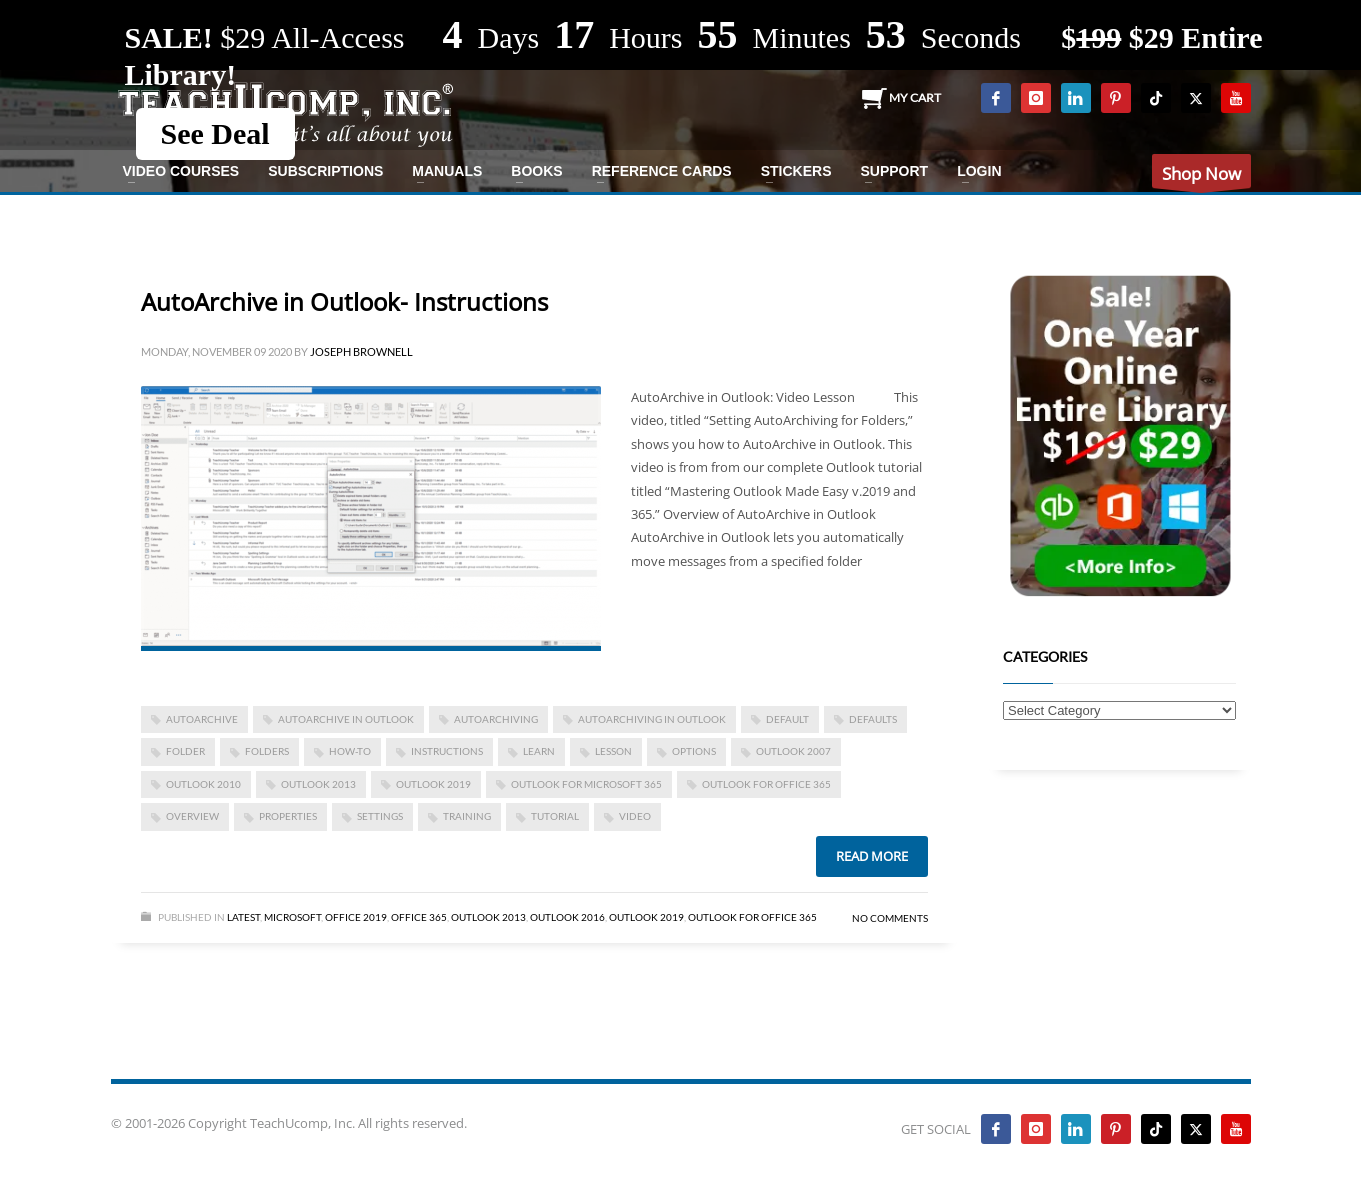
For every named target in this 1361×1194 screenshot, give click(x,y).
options (694, 751)
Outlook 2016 (567, 917)
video (635, 816)
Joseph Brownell (361, 351)
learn (539, 751)
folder (185, 751)
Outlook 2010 (203, 784)
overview (192, 816)
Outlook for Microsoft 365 (586, 784)
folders (267, 751)
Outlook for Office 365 (766, 784)
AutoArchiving (496, 719)
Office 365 (419, 917)
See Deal (215, 133)
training (467, 816)
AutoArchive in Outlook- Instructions (344, 301)
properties (288, 816)
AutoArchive (202, 719)
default (787, 719)
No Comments (890, 918)
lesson (613, 751)
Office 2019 (356, 917)
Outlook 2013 (488, 917)
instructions (447, 751)
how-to (350, 751)
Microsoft (292, 917)
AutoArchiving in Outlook (652, 719)
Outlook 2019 (433, 784)
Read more (872, 856)
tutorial (555, 816)
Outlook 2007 (793, 751)
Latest (243, 917)
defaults (873, 719)
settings (380, 816)
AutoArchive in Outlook (346, 719)
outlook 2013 (318, 784)
